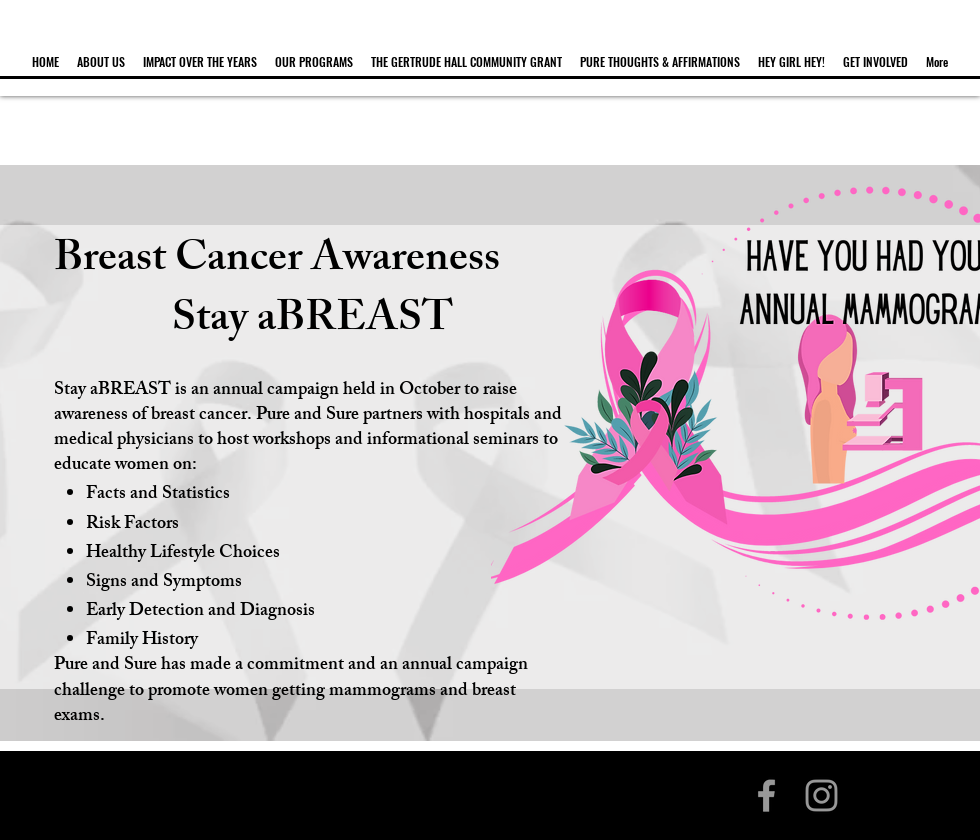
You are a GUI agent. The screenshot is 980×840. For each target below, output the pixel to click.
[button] (101, 53)
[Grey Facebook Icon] (766, 795)
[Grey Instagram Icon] (821, 795)
